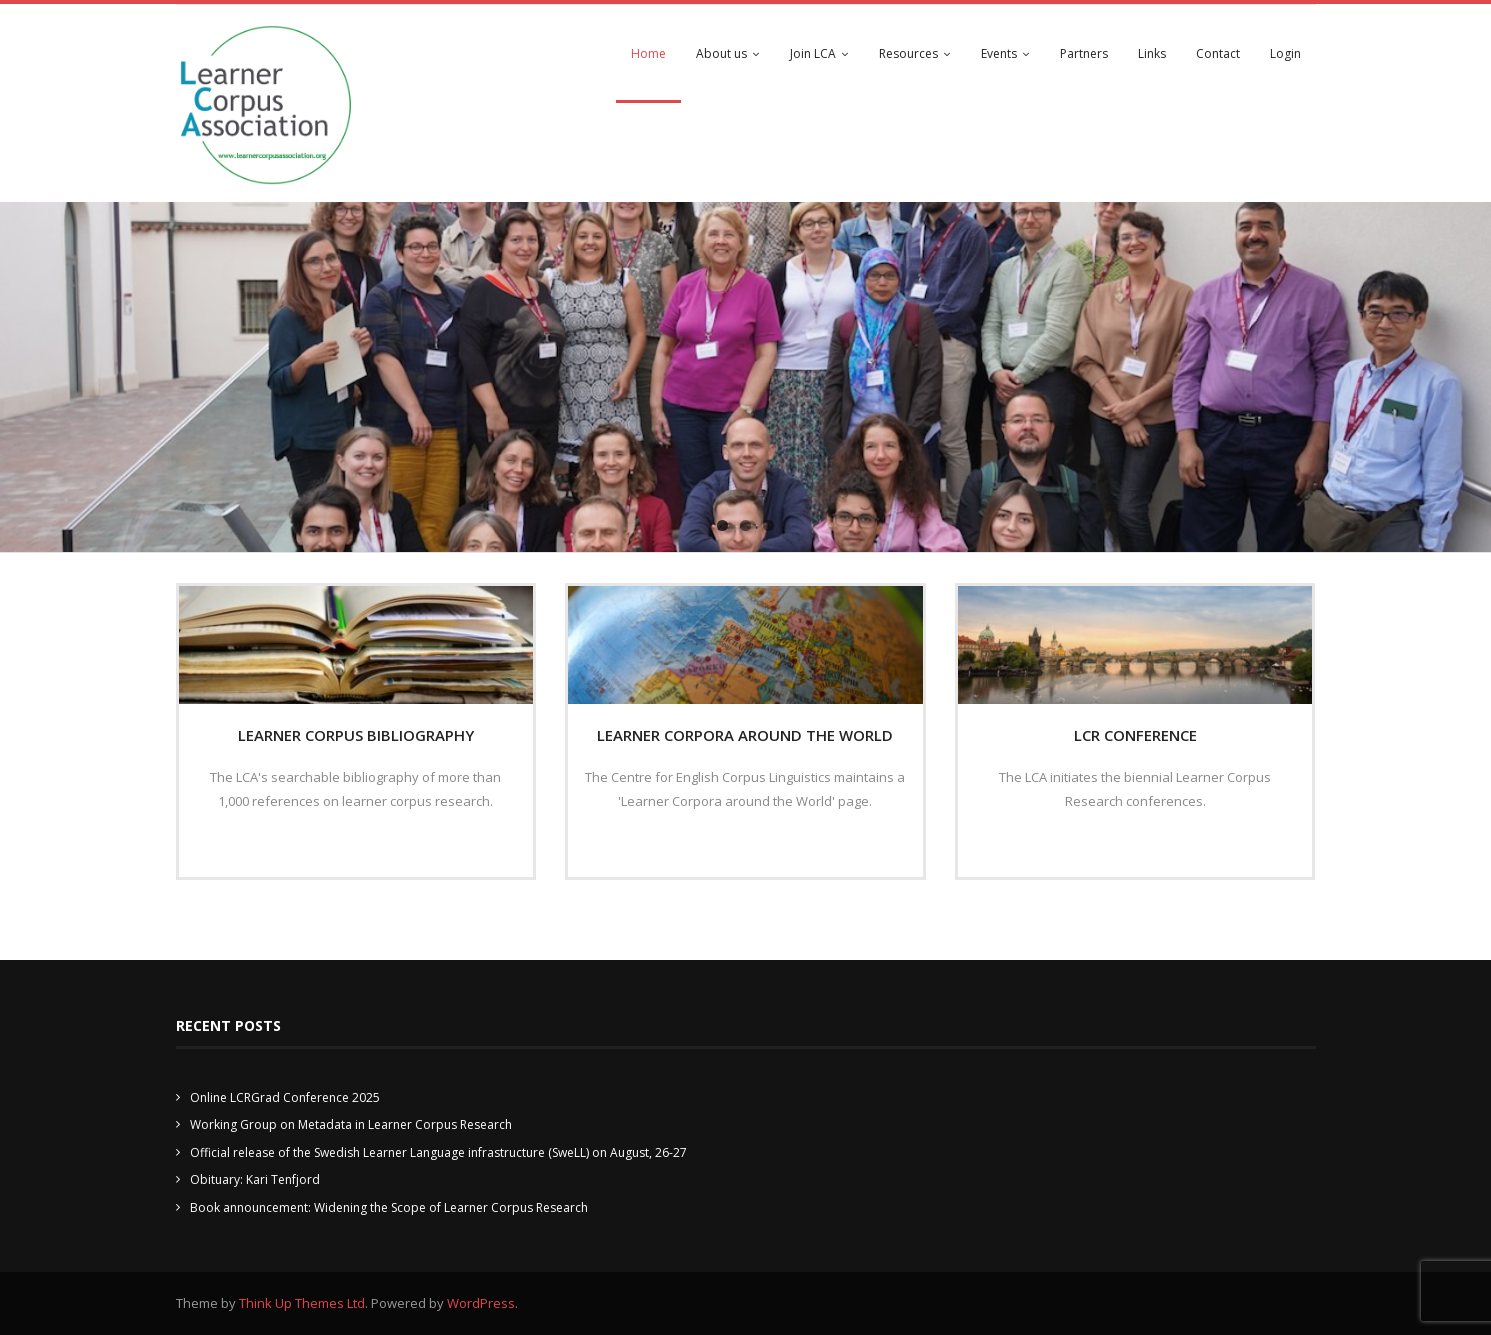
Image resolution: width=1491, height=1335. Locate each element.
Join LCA (813, 53)
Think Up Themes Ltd (302, 1303)
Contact (1218, 53)
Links (1152, 53)
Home (648, 53)
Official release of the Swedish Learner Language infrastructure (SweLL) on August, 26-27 (438, 1152)
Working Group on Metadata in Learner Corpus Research (351, 1124)
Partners (1084, 53)
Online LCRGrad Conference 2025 (285, 1097)
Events (999, 53)
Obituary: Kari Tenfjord (255, 1179)
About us (721, 53)
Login (1285, 53)
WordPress (481, 1303)
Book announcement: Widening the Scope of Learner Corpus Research (389, 1207)
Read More (349, 844)
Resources (908, 53)
